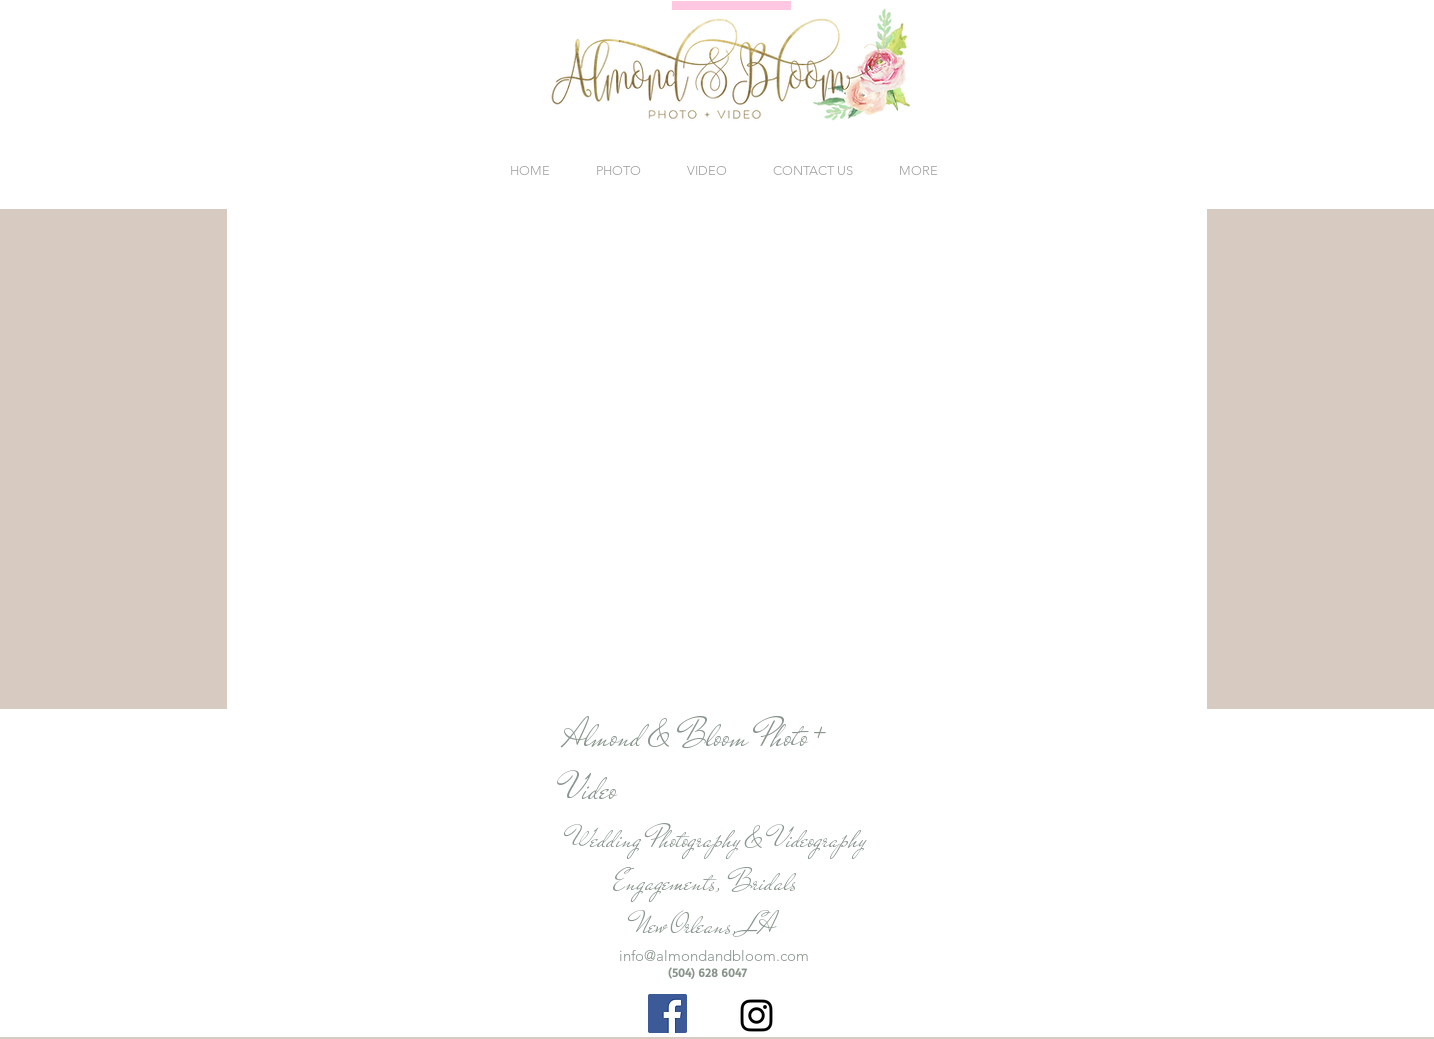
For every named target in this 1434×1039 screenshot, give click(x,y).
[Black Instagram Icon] (756, 1015)
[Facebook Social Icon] (667, 1013)
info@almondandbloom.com (714, 955)
